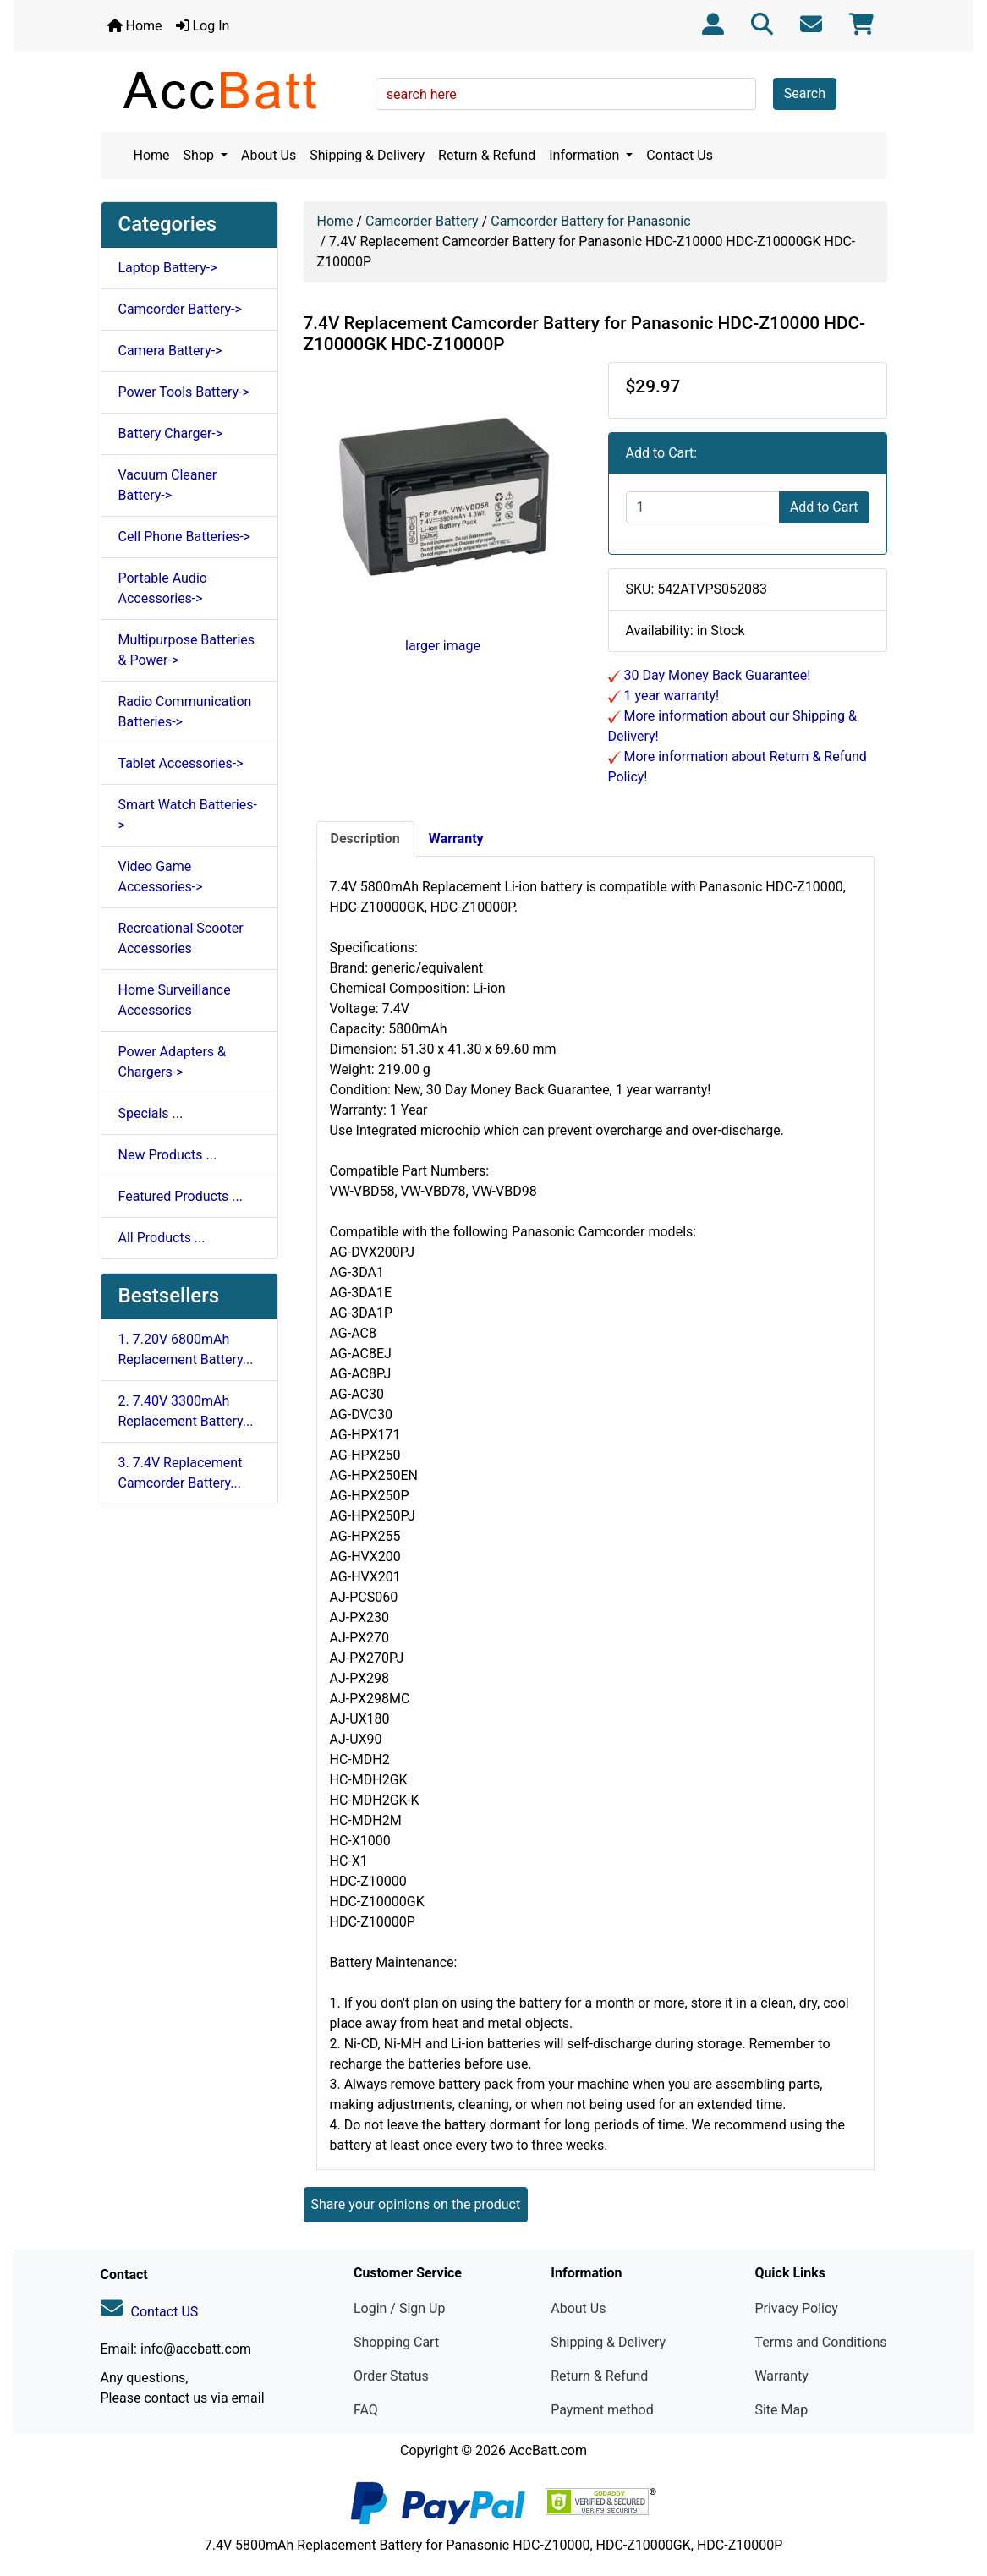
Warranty (781, 2376)
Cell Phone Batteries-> (184, 537)
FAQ (366, 2410)
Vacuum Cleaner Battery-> (167, 485)
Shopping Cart (396, 2342)
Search (804, 93)
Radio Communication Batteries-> (185, 711)
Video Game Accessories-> (160, 876)
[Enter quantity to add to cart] (703, 507)
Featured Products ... (181, 1196)
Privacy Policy (796, 2308)
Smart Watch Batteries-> (187, 815)
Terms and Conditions (820, 2342)
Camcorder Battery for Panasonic (590, 221)
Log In (203, 26)
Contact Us (679, 155)
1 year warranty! (670, 696)
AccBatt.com (548, 2450)
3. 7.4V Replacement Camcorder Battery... (180, 1473)
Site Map (781, 2410)
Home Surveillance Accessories (174, 1000)
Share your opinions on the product (416, 2204)
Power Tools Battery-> (183, 392)
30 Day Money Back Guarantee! (716, 675)
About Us (268, 155)
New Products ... (167, 1155)
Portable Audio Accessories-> (162, 588)
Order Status (391, 2376)
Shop (200, 155)
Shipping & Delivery (367, 155)
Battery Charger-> (170, 433)
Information (585, 155)
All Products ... (162, 1238)
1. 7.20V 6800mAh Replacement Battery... (186, 1349)
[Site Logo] (232, 89)
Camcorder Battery (422, 221)
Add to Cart (824, 507)
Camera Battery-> (170, 351)
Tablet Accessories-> (181, 763)
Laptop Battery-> (167, 268)
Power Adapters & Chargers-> (172, 1062)
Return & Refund (486, 155)
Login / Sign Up (400, 2308)
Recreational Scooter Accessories (181, 938)
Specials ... (151, 1113)
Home (134, 26)
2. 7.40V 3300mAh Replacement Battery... (186, 1411)
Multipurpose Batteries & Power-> (186, 650)
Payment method (602, 2410)
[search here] (566, 94)
